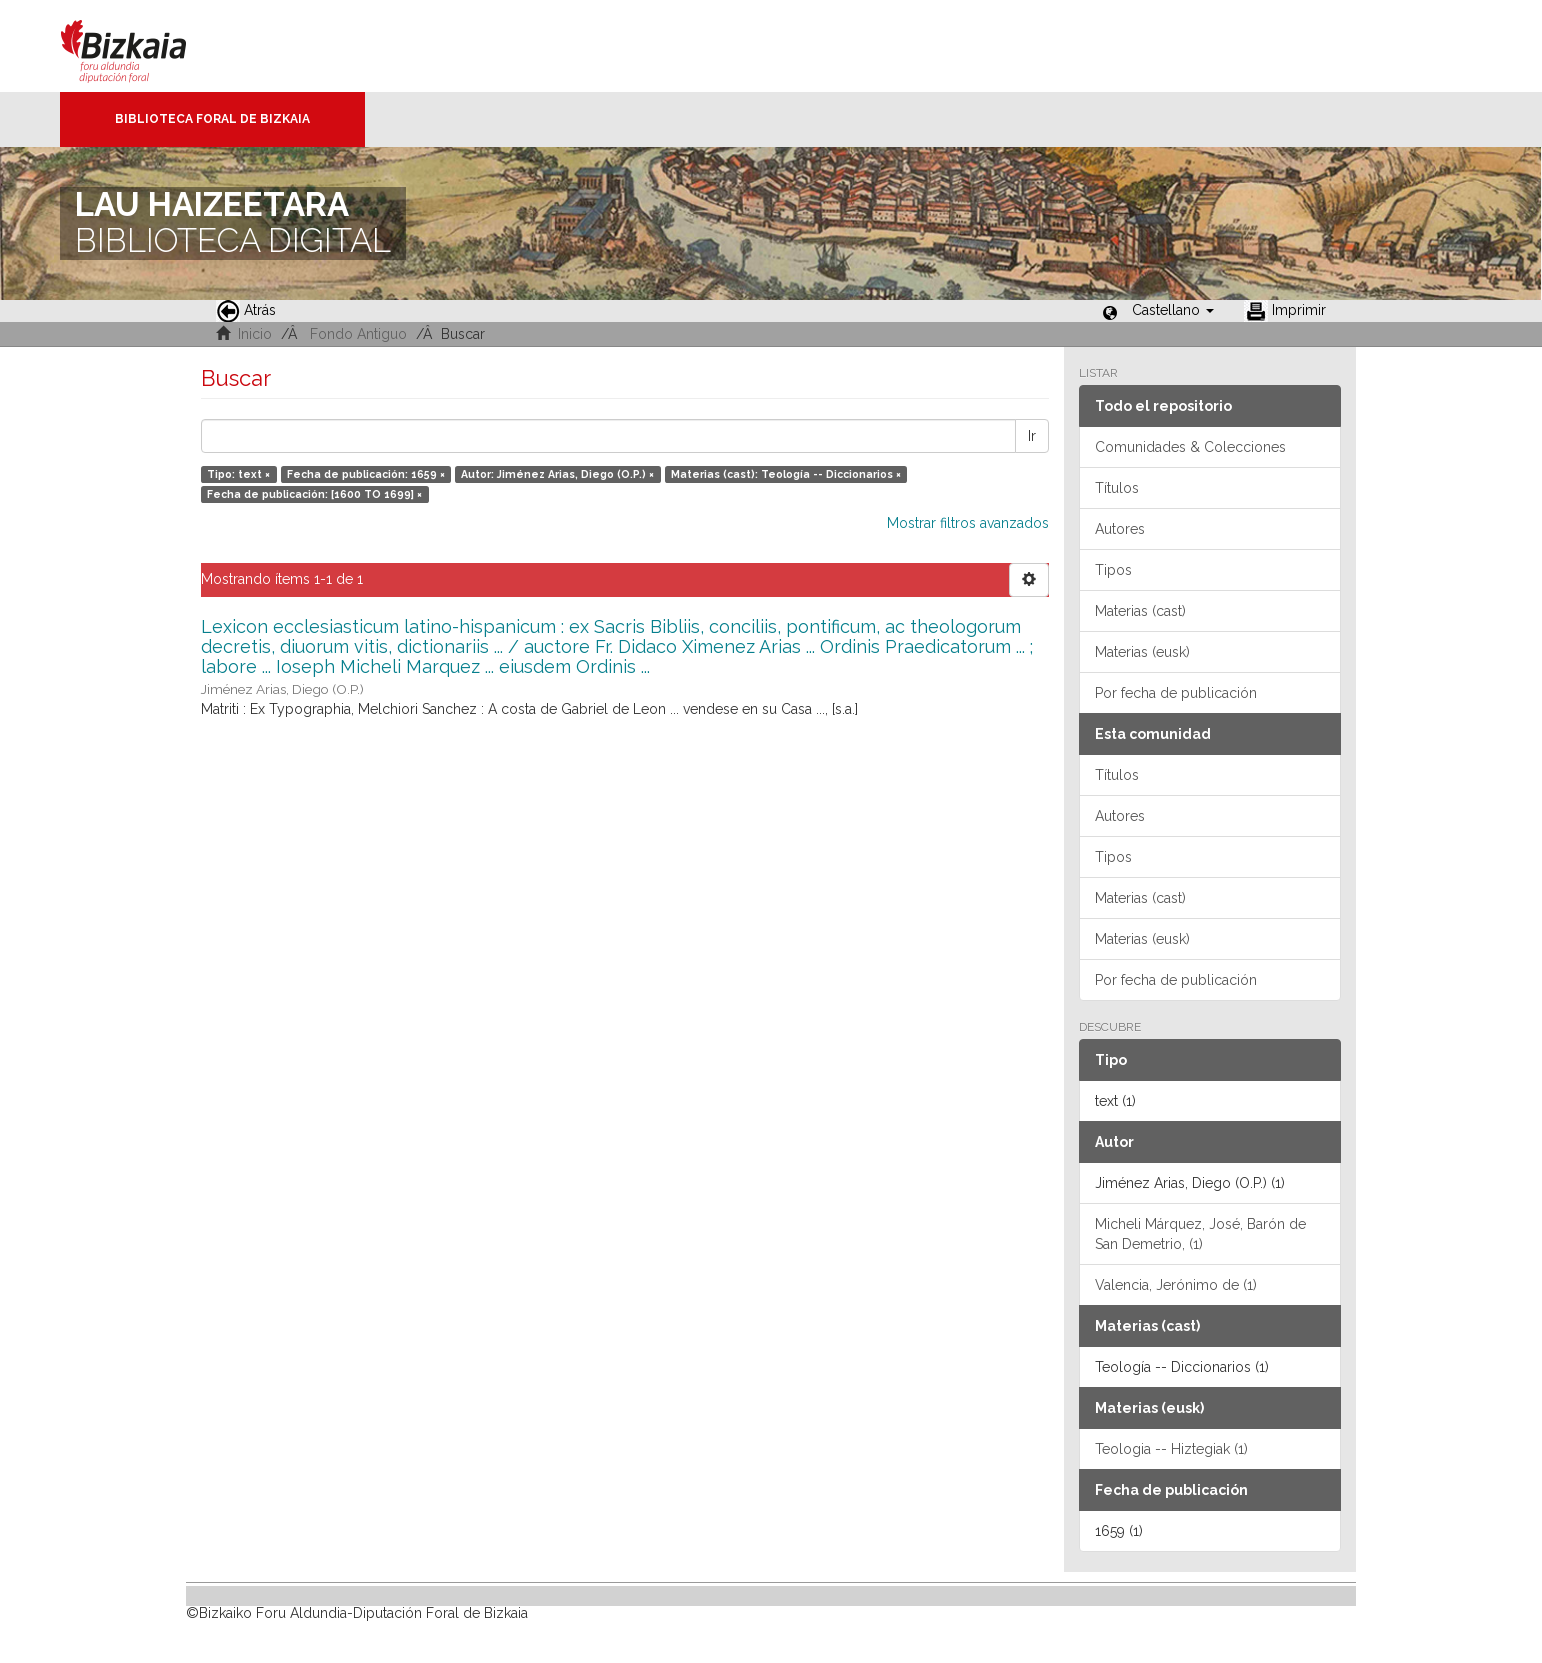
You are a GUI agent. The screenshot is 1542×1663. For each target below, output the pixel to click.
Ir (1032, 436)
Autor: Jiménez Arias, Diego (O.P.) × (557, 474)
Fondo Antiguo (358, 334)
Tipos (1113, 570)
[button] (1173, 310)
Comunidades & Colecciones (1190, 447)
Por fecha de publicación (1176, 693)
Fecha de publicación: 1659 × (366, 474)
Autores (1120, 529)
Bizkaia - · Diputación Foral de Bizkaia (144, 46)
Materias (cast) (1140, 611)
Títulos (1117, 488)
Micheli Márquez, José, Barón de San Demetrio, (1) (1200, 1234)
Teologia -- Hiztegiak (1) (1171, 1449)
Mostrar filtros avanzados (968, 523)
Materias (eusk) (1142, 652)
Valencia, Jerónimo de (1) (1176, 1285)
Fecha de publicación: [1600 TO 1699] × (314, 494)
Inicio (255, 334)
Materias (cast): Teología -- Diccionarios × (786, 474)
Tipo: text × (238, 474)
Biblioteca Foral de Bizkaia (212, 119)
